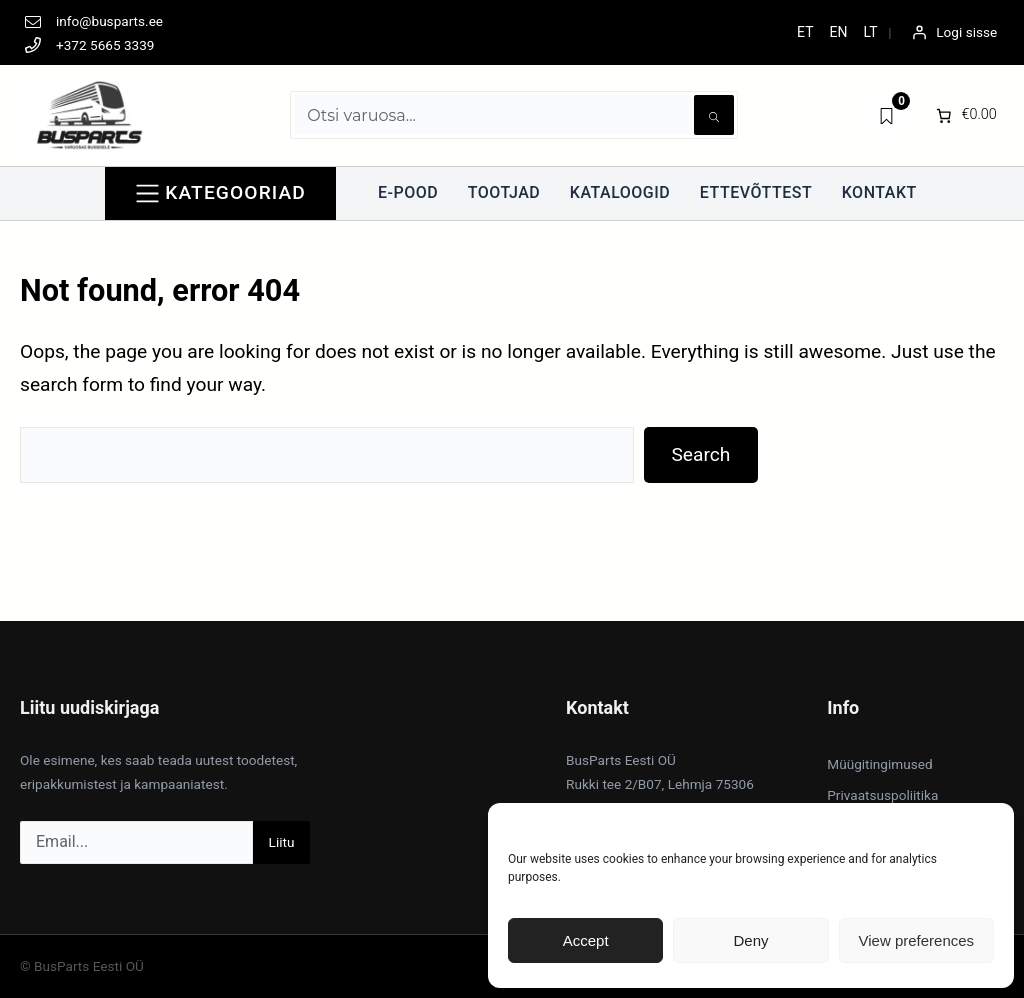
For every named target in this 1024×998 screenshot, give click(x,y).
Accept (586, 940)
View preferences (917, 940)
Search (700, 454)
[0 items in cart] (964, 115)
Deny (750, 940)
